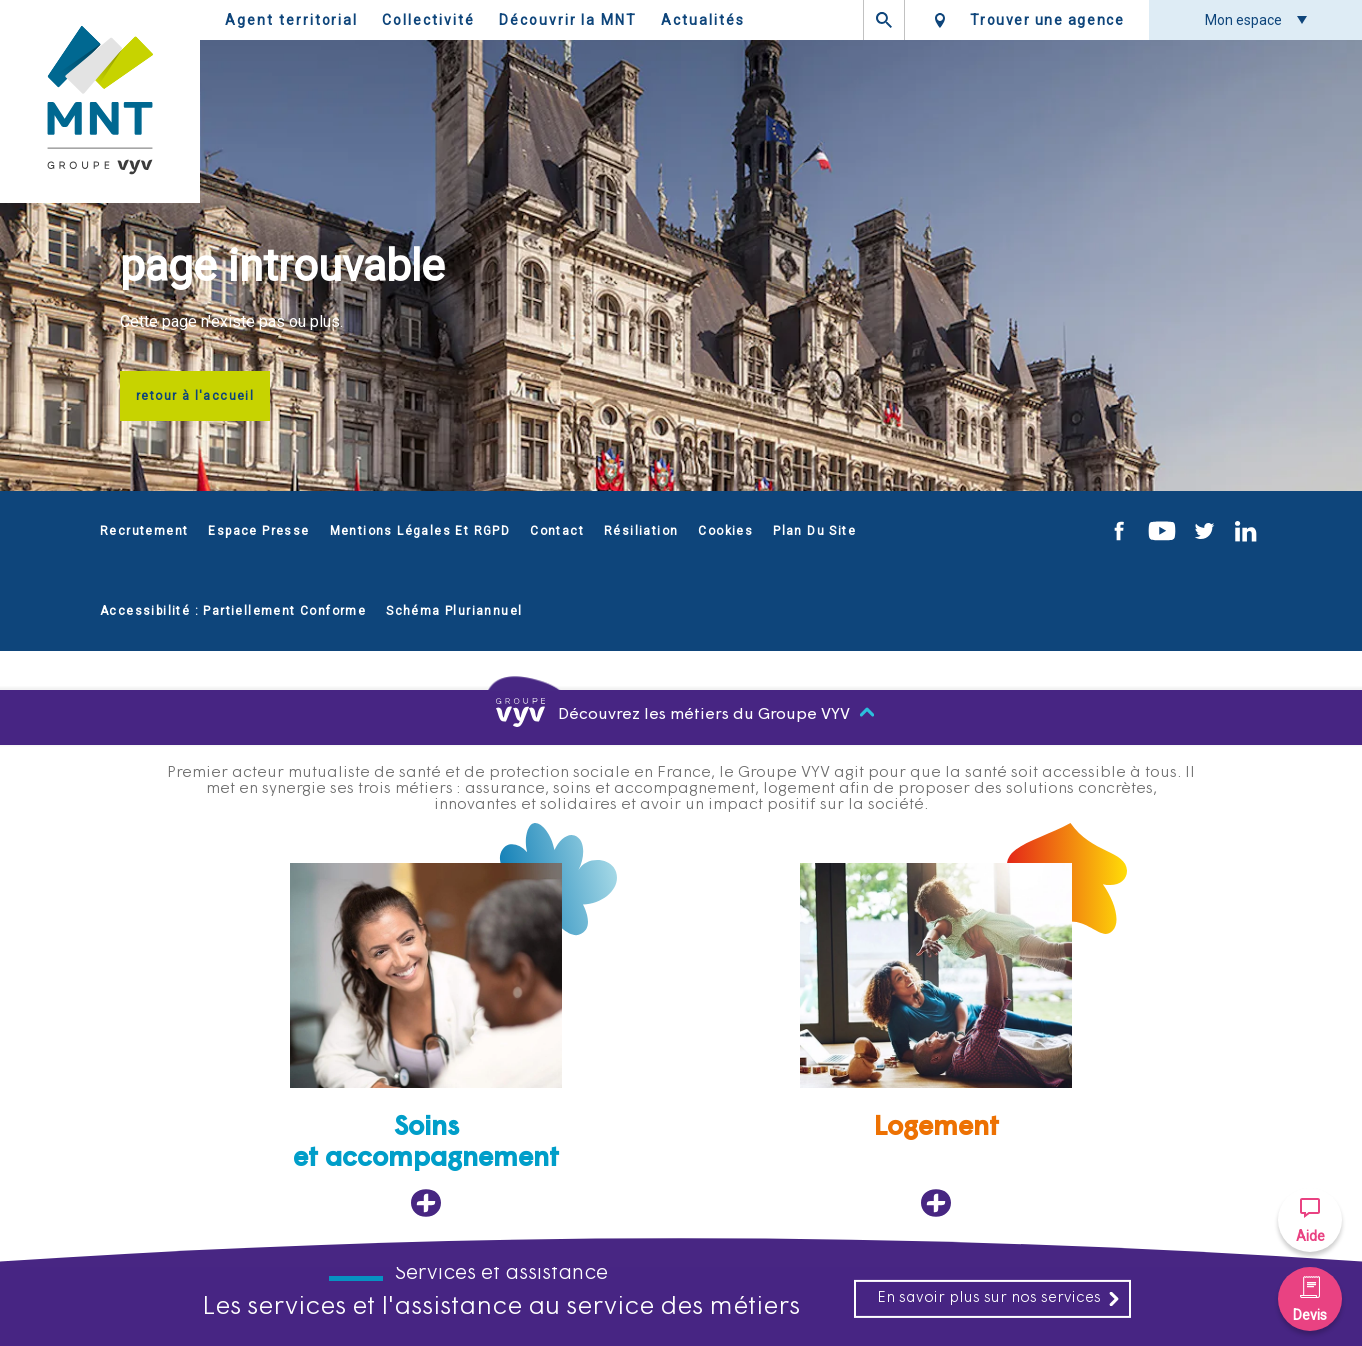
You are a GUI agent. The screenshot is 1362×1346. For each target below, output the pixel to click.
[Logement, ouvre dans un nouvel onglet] (936, 1040)
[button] (1310, 1220)
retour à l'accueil (195, 396)
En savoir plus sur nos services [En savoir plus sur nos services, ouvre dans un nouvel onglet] (999, 1298)
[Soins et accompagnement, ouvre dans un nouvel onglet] (426, 1040)
